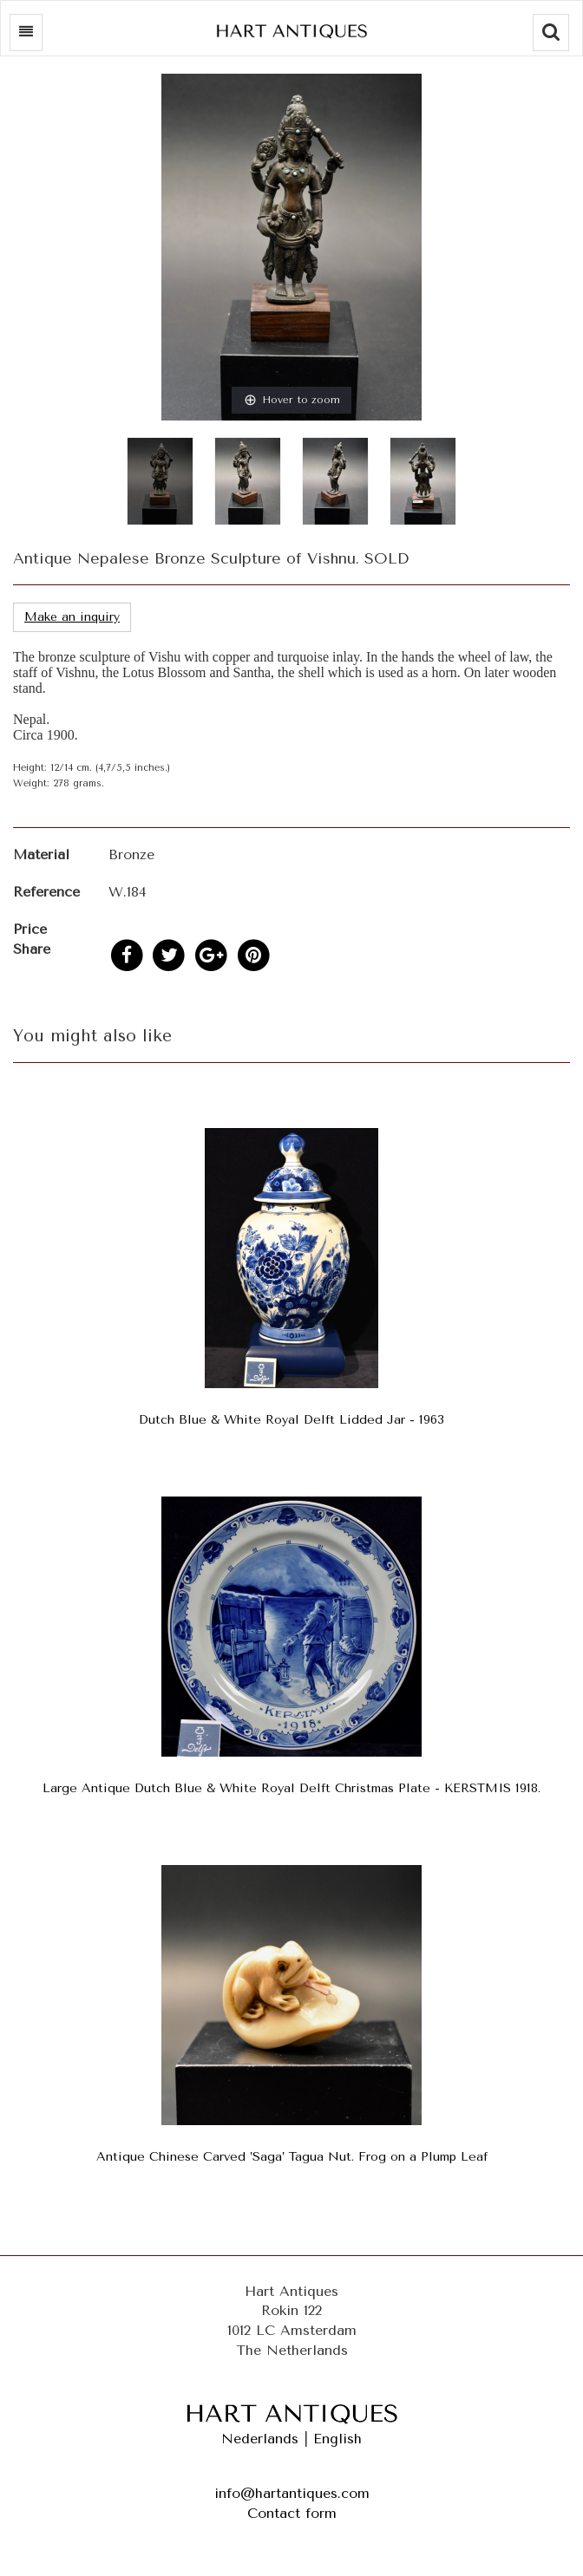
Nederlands (259, 2438)
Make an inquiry (72, 617)
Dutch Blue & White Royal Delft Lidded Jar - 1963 (291, 1419)
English (337, 2438)
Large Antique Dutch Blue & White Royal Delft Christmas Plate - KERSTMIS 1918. (291, 1788)
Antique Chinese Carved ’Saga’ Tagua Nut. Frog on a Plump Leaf (292, 2156)
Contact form (292, 2513)
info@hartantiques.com (292, 2493)
